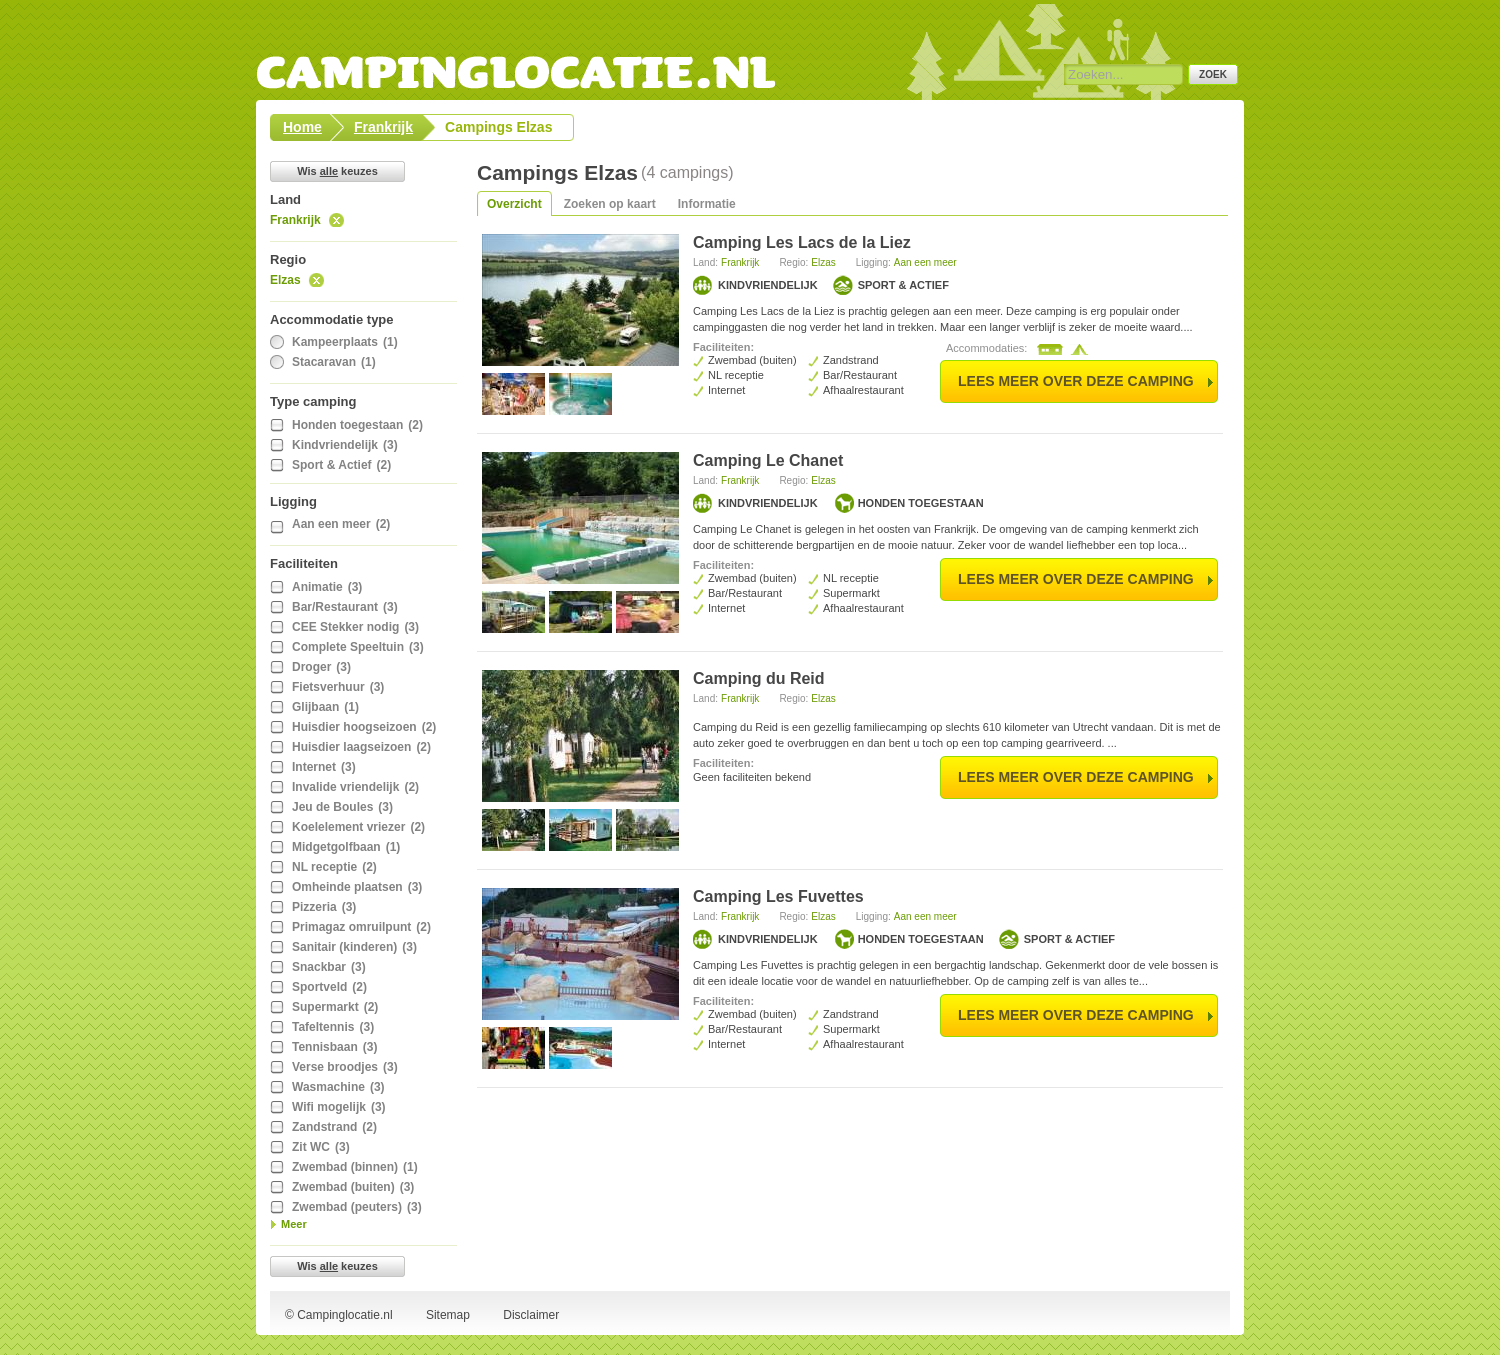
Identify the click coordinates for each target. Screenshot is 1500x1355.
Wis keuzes (337, 171)
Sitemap (448, 1315)
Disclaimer (531, 1315)
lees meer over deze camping (1076, 381)
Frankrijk (295, 220)
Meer (294, 1224)
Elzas (285, 280)
